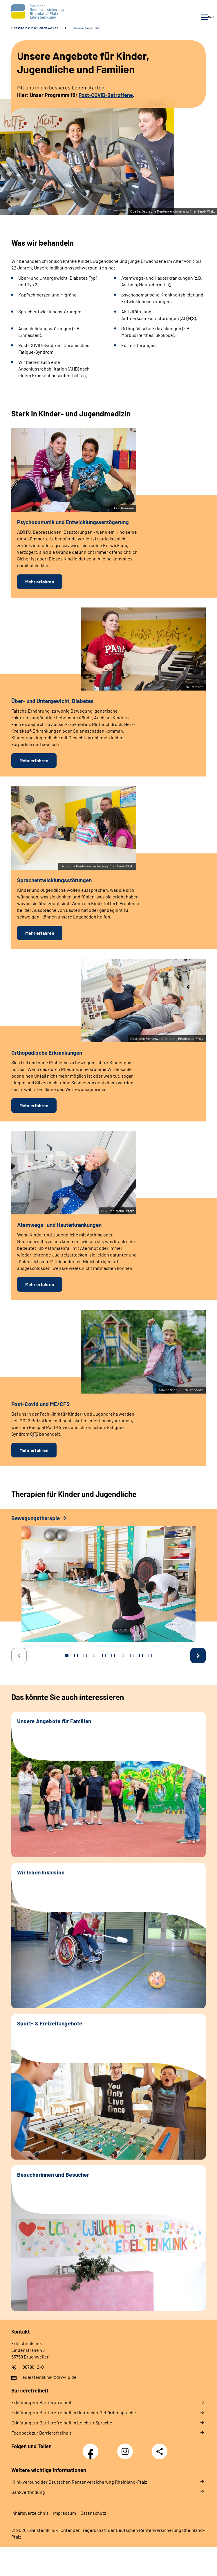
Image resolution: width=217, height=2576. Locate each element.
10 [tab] (150, 1655)
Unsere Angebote (86, 28)
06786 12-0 (33, 2367)
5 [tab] (104, 1655)
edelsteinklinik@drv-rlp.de (49, 2377)
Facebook (92, 2448)
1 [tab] (67, 1655)
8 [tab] (132, 1655)
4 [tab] (94, 1655)
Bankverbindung (28, 2492)
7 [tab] (122, 1655)
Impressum (64, 2513)
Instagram (126, 2448)
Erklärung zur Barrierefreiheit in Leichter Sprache (61, 2422)
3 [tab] (85, 1655)
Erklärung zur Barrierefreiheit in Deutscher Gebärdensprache (73, 2412)
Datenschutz (93, 2513)
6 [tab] (113, 1655)
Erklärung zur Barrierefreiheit (41, 2402)
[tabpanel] (108, 1581)
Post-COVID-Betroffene (106, 95)
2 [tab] (76, 1655)
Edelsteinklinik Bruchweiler (34, 28)
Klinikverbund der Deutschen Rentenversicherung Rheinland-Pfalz (79, 2482)
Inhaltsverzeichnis (30, 2513)
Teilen (159, 2451)
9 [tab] (141, 1655)
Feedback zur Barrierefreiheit (41, 2432)
